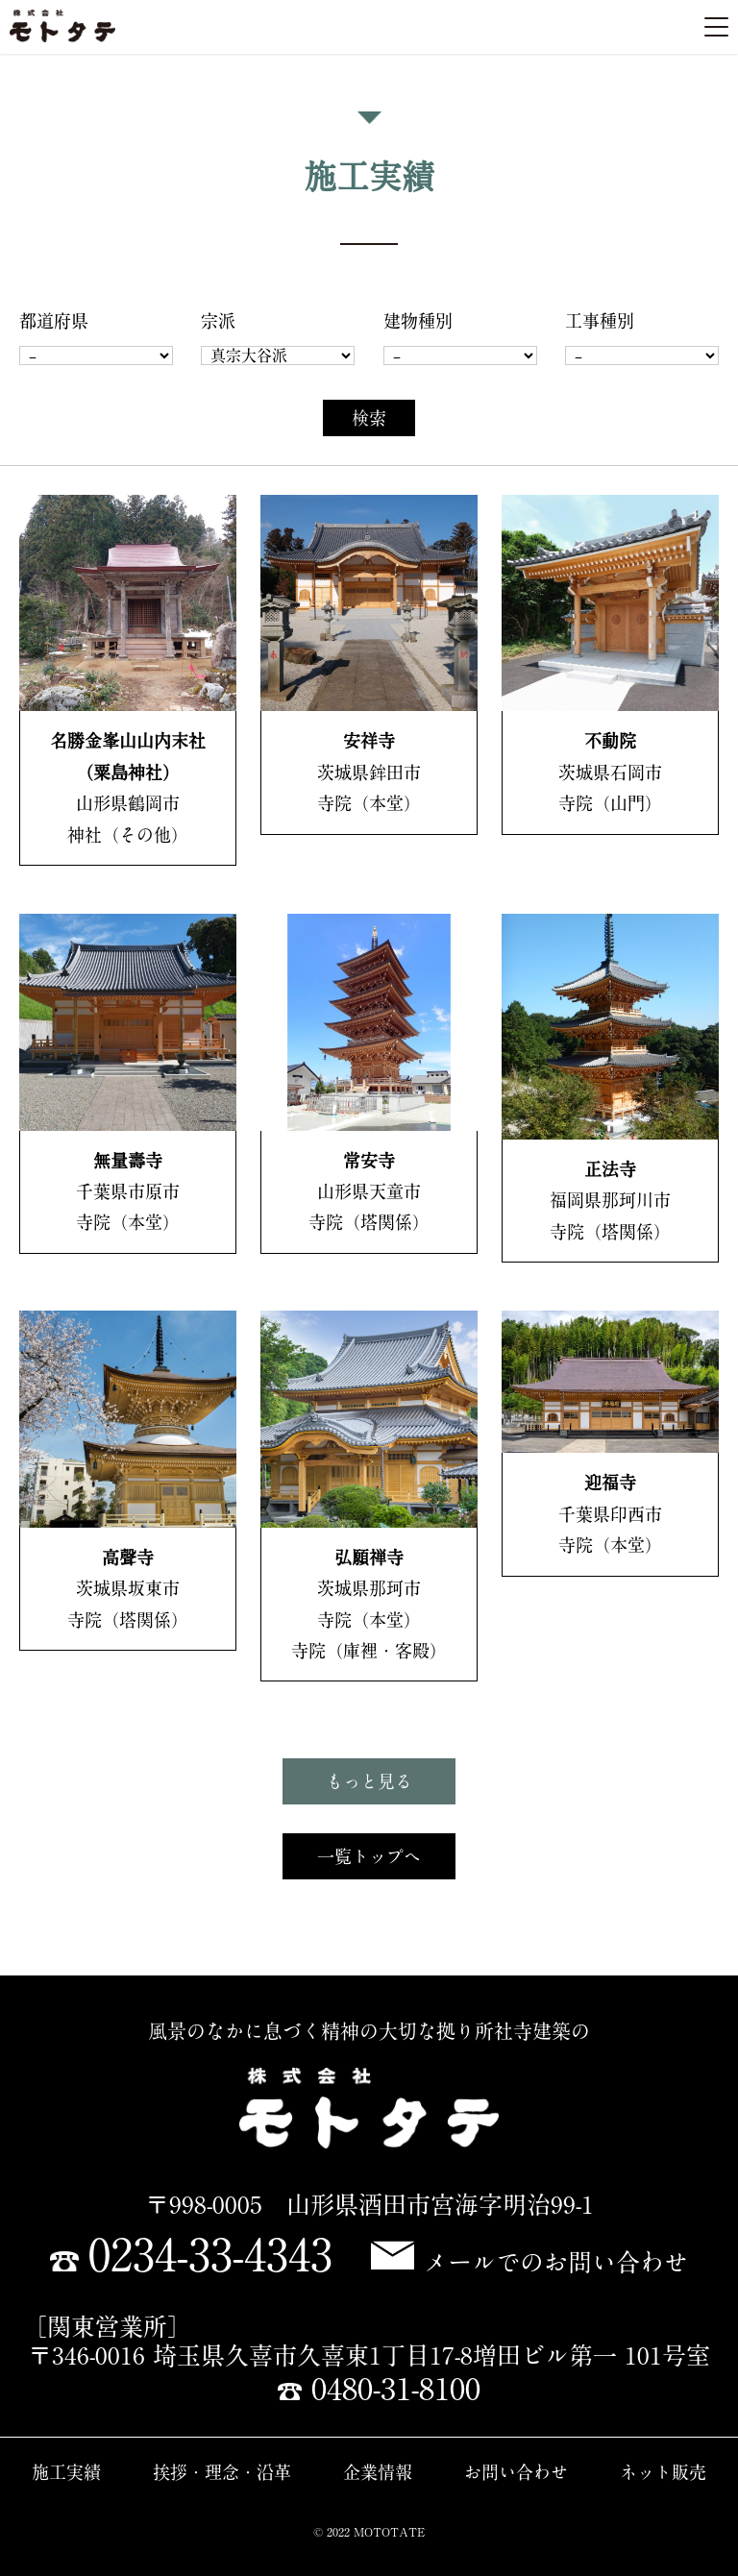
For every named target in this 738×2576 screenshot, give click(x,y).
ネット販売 (663, 2472)
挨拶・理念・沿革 (222, 2472)
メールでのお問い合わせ (529, 2262)
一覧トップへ (369, 1856)
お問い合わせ (516, 2472)
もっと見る (369, 1781)
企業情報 (377, 2472)
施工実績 (66, 2472)
